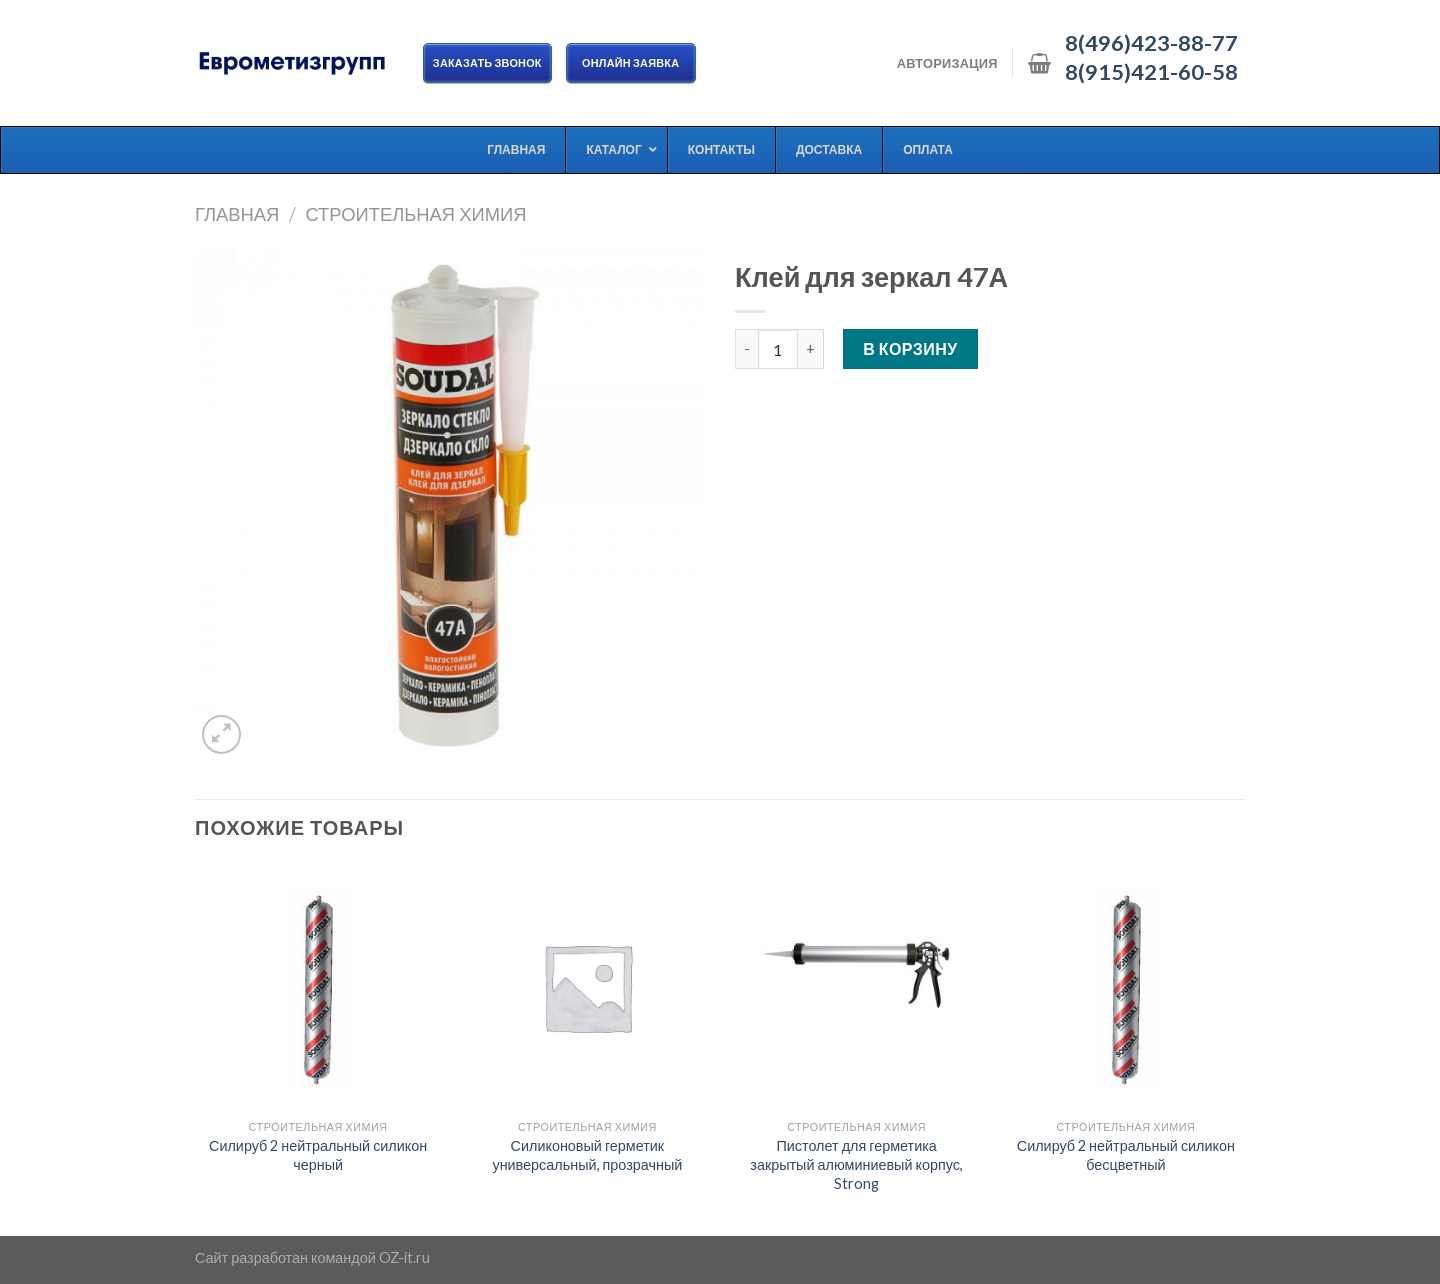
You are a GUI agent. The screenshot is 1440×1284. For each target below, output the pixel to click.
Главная (237, 214)
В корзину (910, 348)
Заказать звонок (487, 62)
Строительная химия (415, 214)
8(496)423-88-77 (1151, 43)
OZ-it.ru (404, 1257)
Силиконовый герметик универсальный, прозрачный (587, 1155)
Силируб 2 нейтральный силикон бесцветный (1126, 1155)
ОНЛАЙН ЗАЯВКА (631, 62)
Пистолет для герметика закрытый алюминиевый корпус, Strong (856, 1164)
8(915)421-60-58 (1151, 72)
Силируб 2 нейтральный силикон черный (318, 1155)
